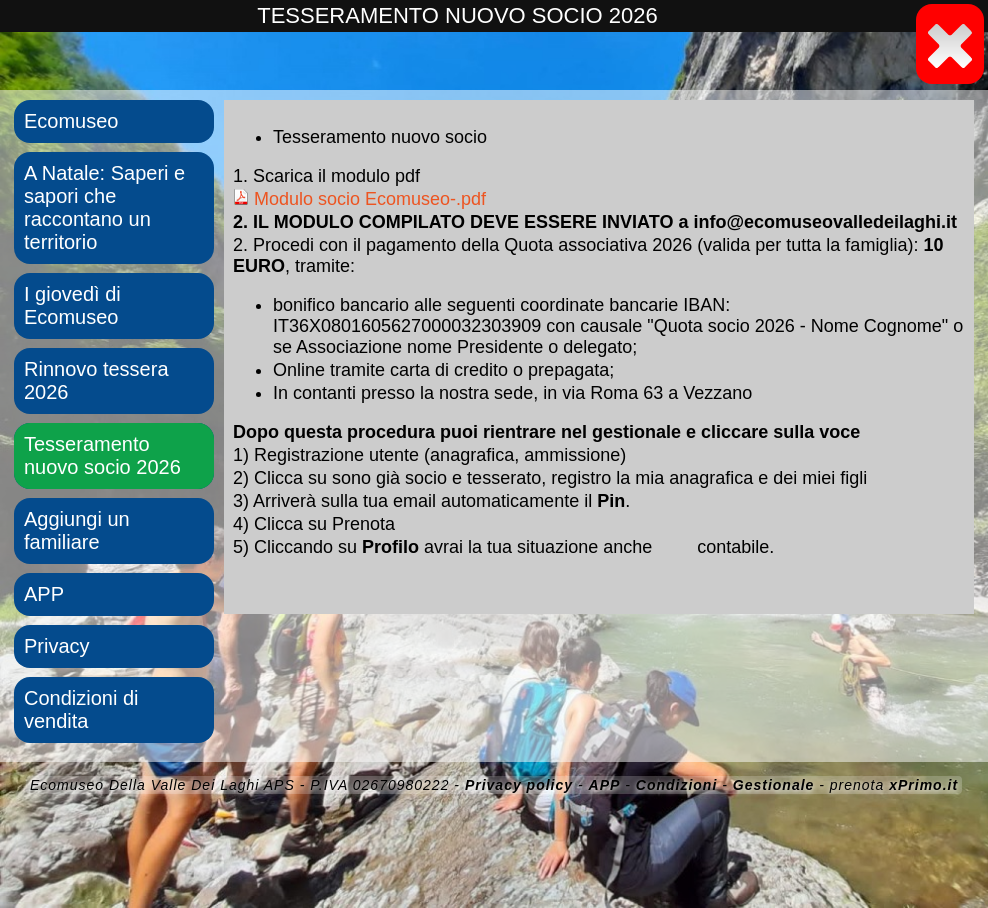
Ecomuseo (71, 121)
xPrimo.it (923, 785)
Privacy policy (519, 785)
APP (44, 594)
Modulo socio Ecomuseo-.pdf (359, 199)
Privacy (57, 646)
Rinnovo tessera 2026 (96, 380)
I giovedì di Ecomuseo (72, 305)
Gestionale (774, 785)
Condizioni (677, 785)
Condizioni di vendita (81, 709)
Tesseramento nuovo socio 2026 (102, 455)
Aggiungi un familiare (77, 530)
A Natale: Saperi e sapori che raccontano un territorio (104, 207)
